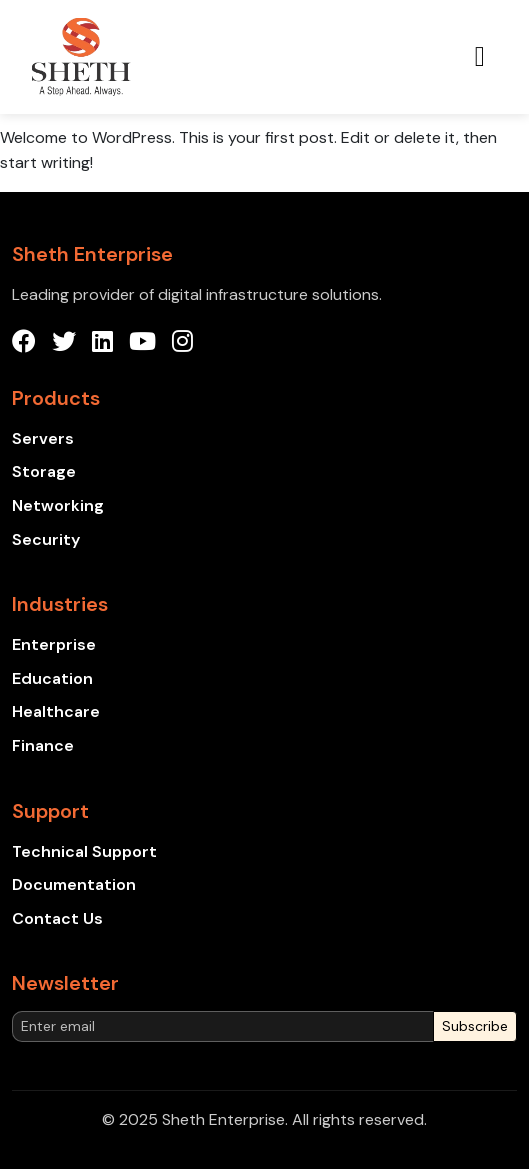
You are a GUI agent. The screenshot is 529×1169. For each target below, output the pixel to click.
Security (46, 539)
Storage (44, 471)
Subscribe (475, 1026)
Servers (43, 438)
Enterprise (54, 644)
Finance (43, 745)
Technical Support (84, 851)
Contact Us (57, 918)
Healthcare (56, 711)
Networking (58, 505)
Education (52, 678)
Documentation (74, 884)
